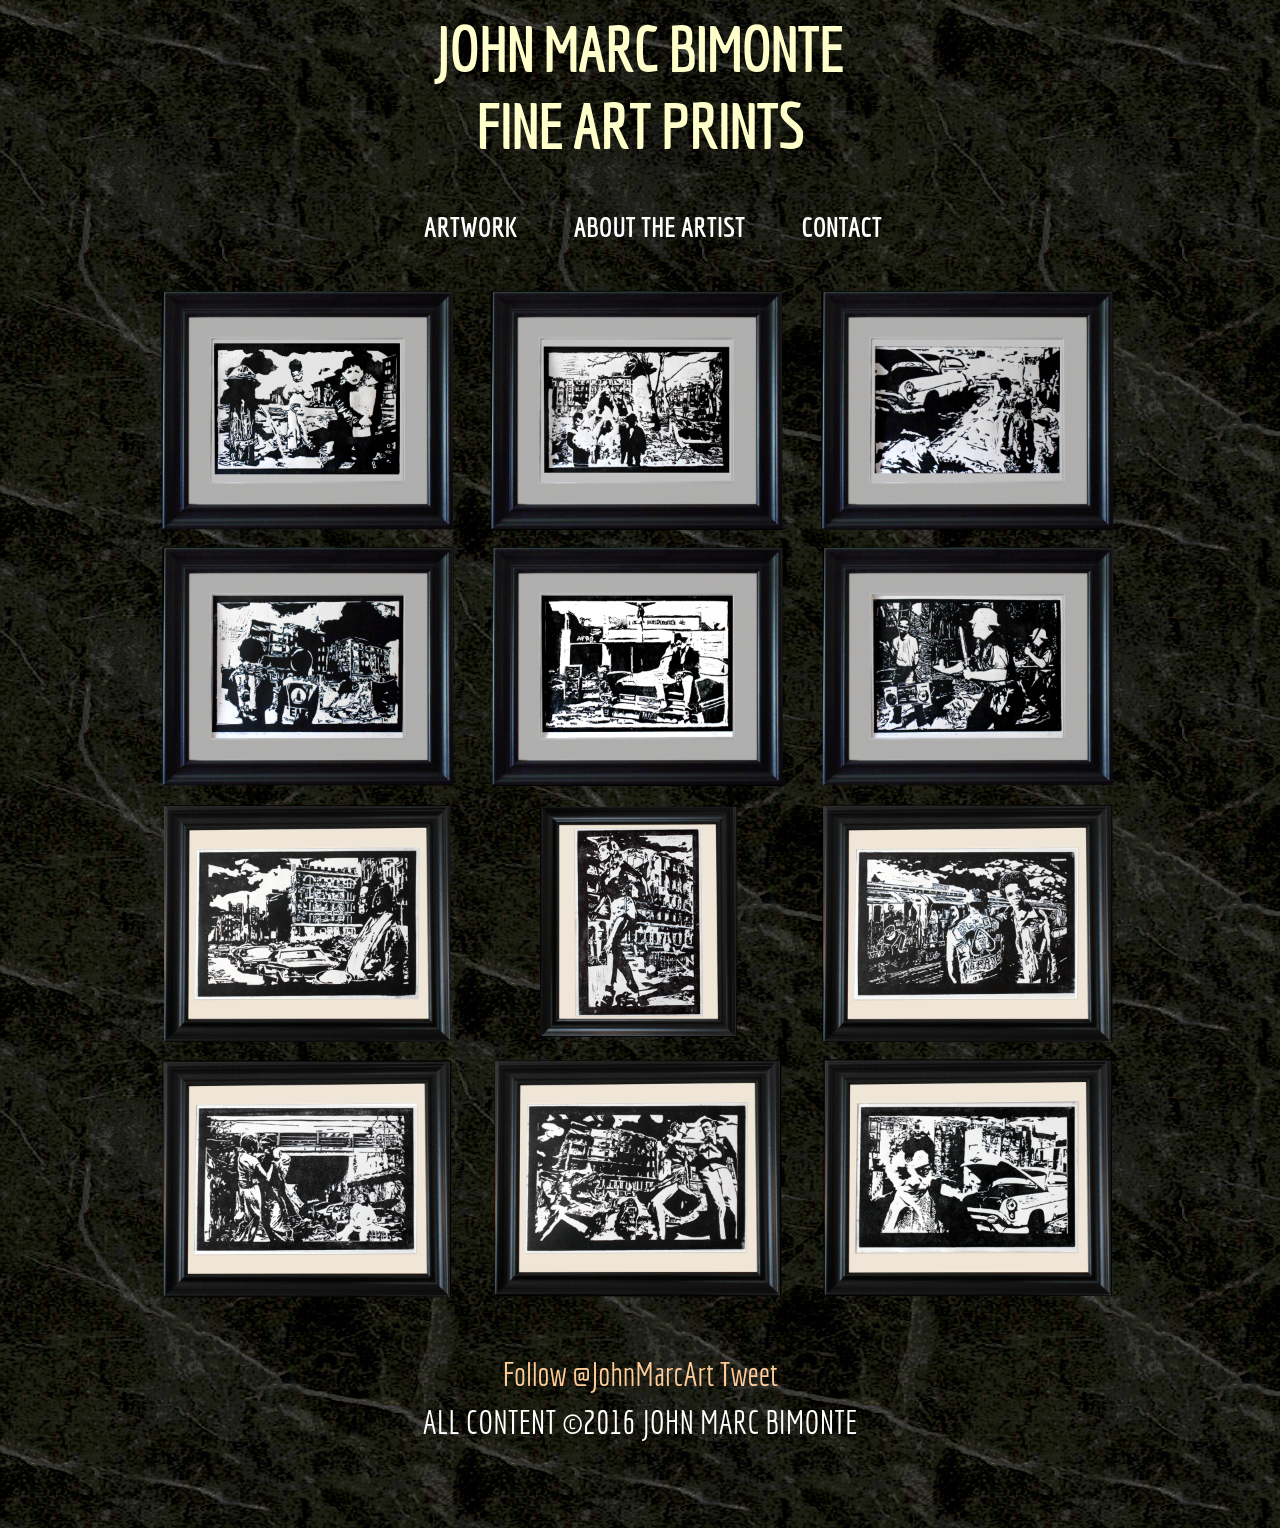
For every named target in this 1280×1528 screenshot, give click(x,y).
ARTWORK (458, 226)
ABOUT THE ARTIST (647, 226)
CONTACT (828, 226)
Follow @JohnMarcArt (608, 1374)
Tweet (749, 1374)
